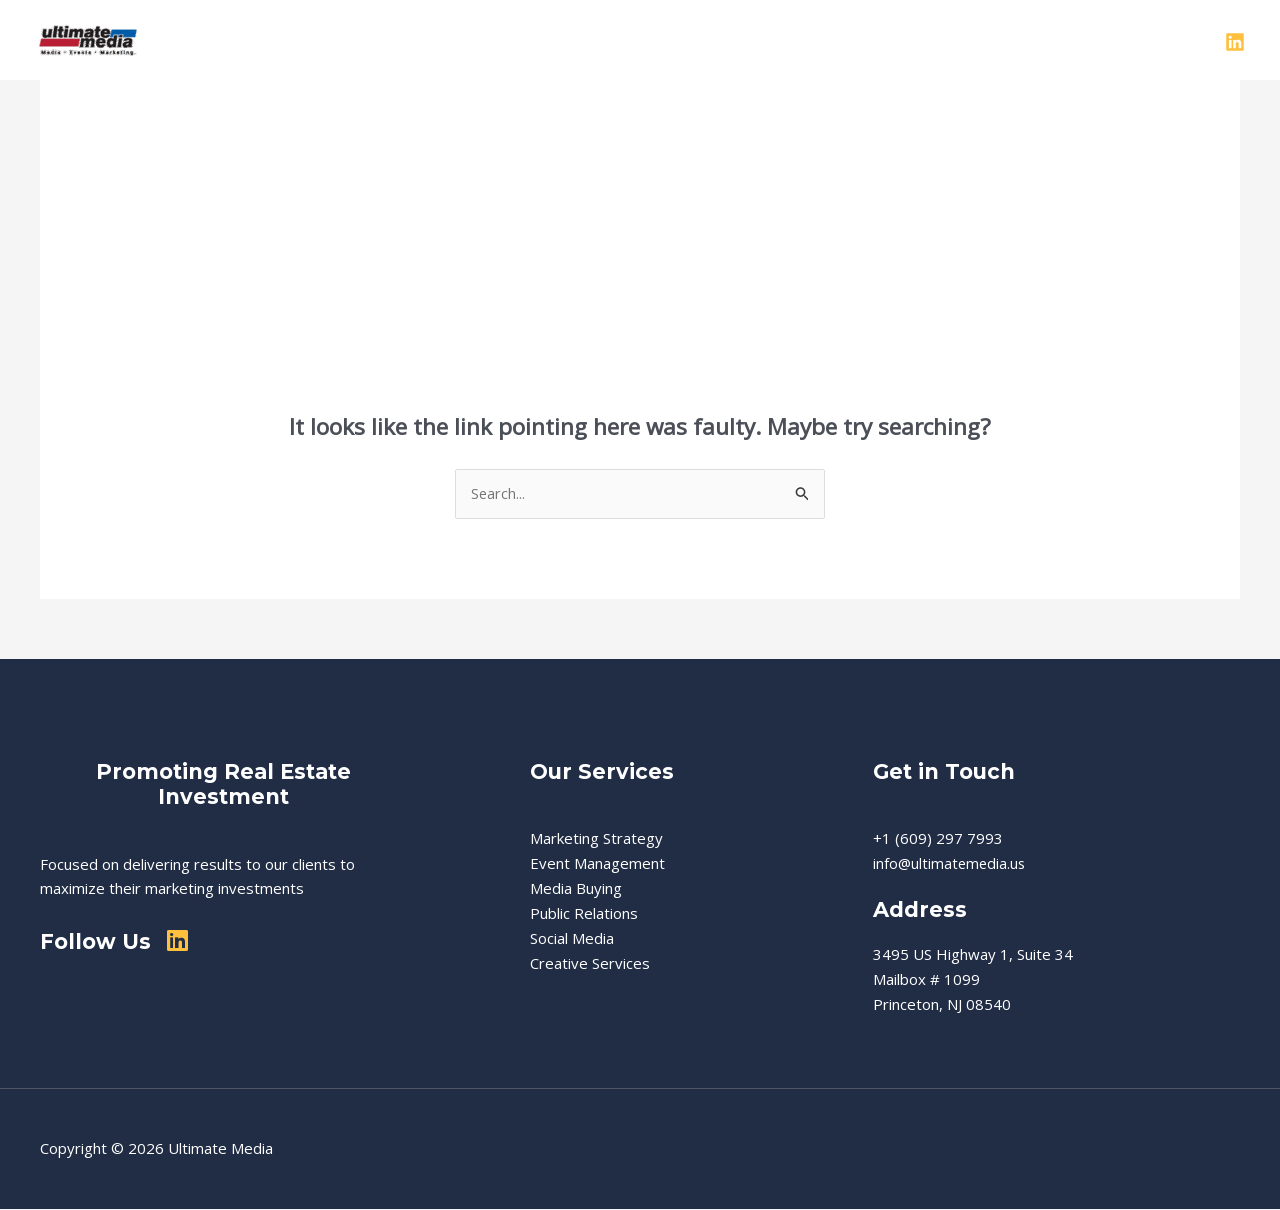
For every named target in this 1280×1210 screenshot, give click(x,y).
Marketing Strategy (596, 839)
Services (686, 40)
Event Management (597, 864)
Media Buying (576, 889)
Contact (1045, 40)
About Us (586, 40)
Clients (966, 40)
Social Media (572, 938)
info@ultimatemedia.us (951, 864)
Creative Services (590, 963)
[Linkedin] (1235, 42)
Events (889, 40)
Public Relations (584, 914)
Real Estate (795, 40)
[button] (715, 40)
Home (502, 40)
